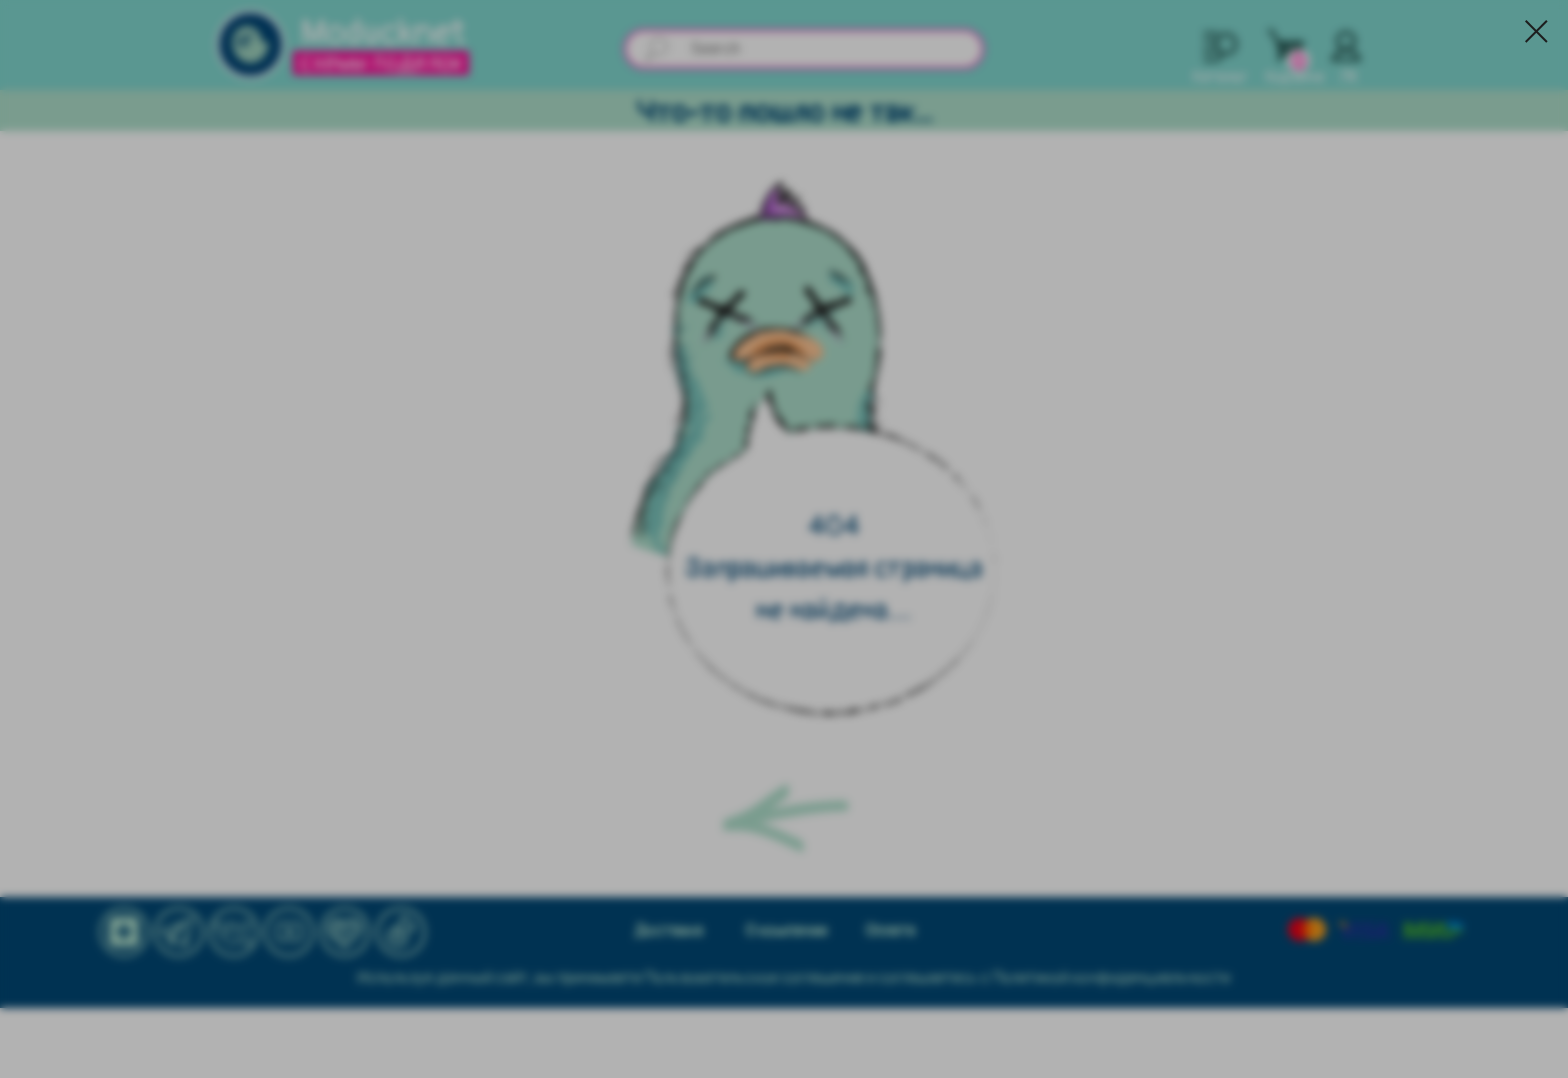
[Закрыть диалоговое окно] (1536, 31)
